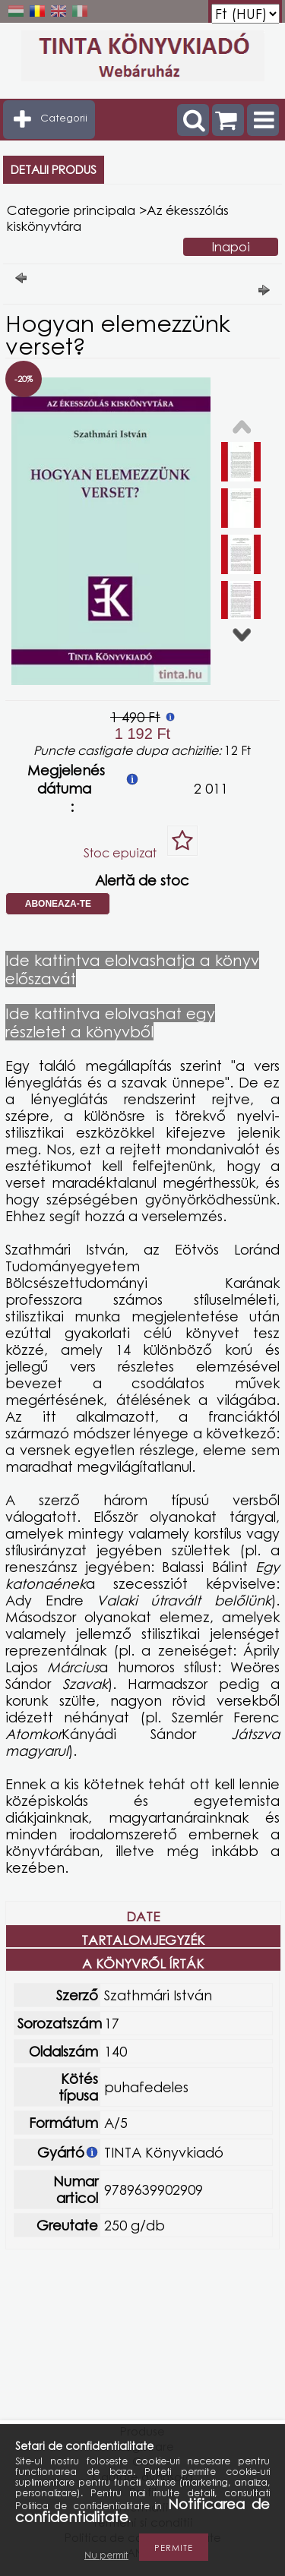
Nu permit (106, 2555)
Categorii (63, 118)
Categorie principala (71, 210)
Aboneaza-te (58, 903)
